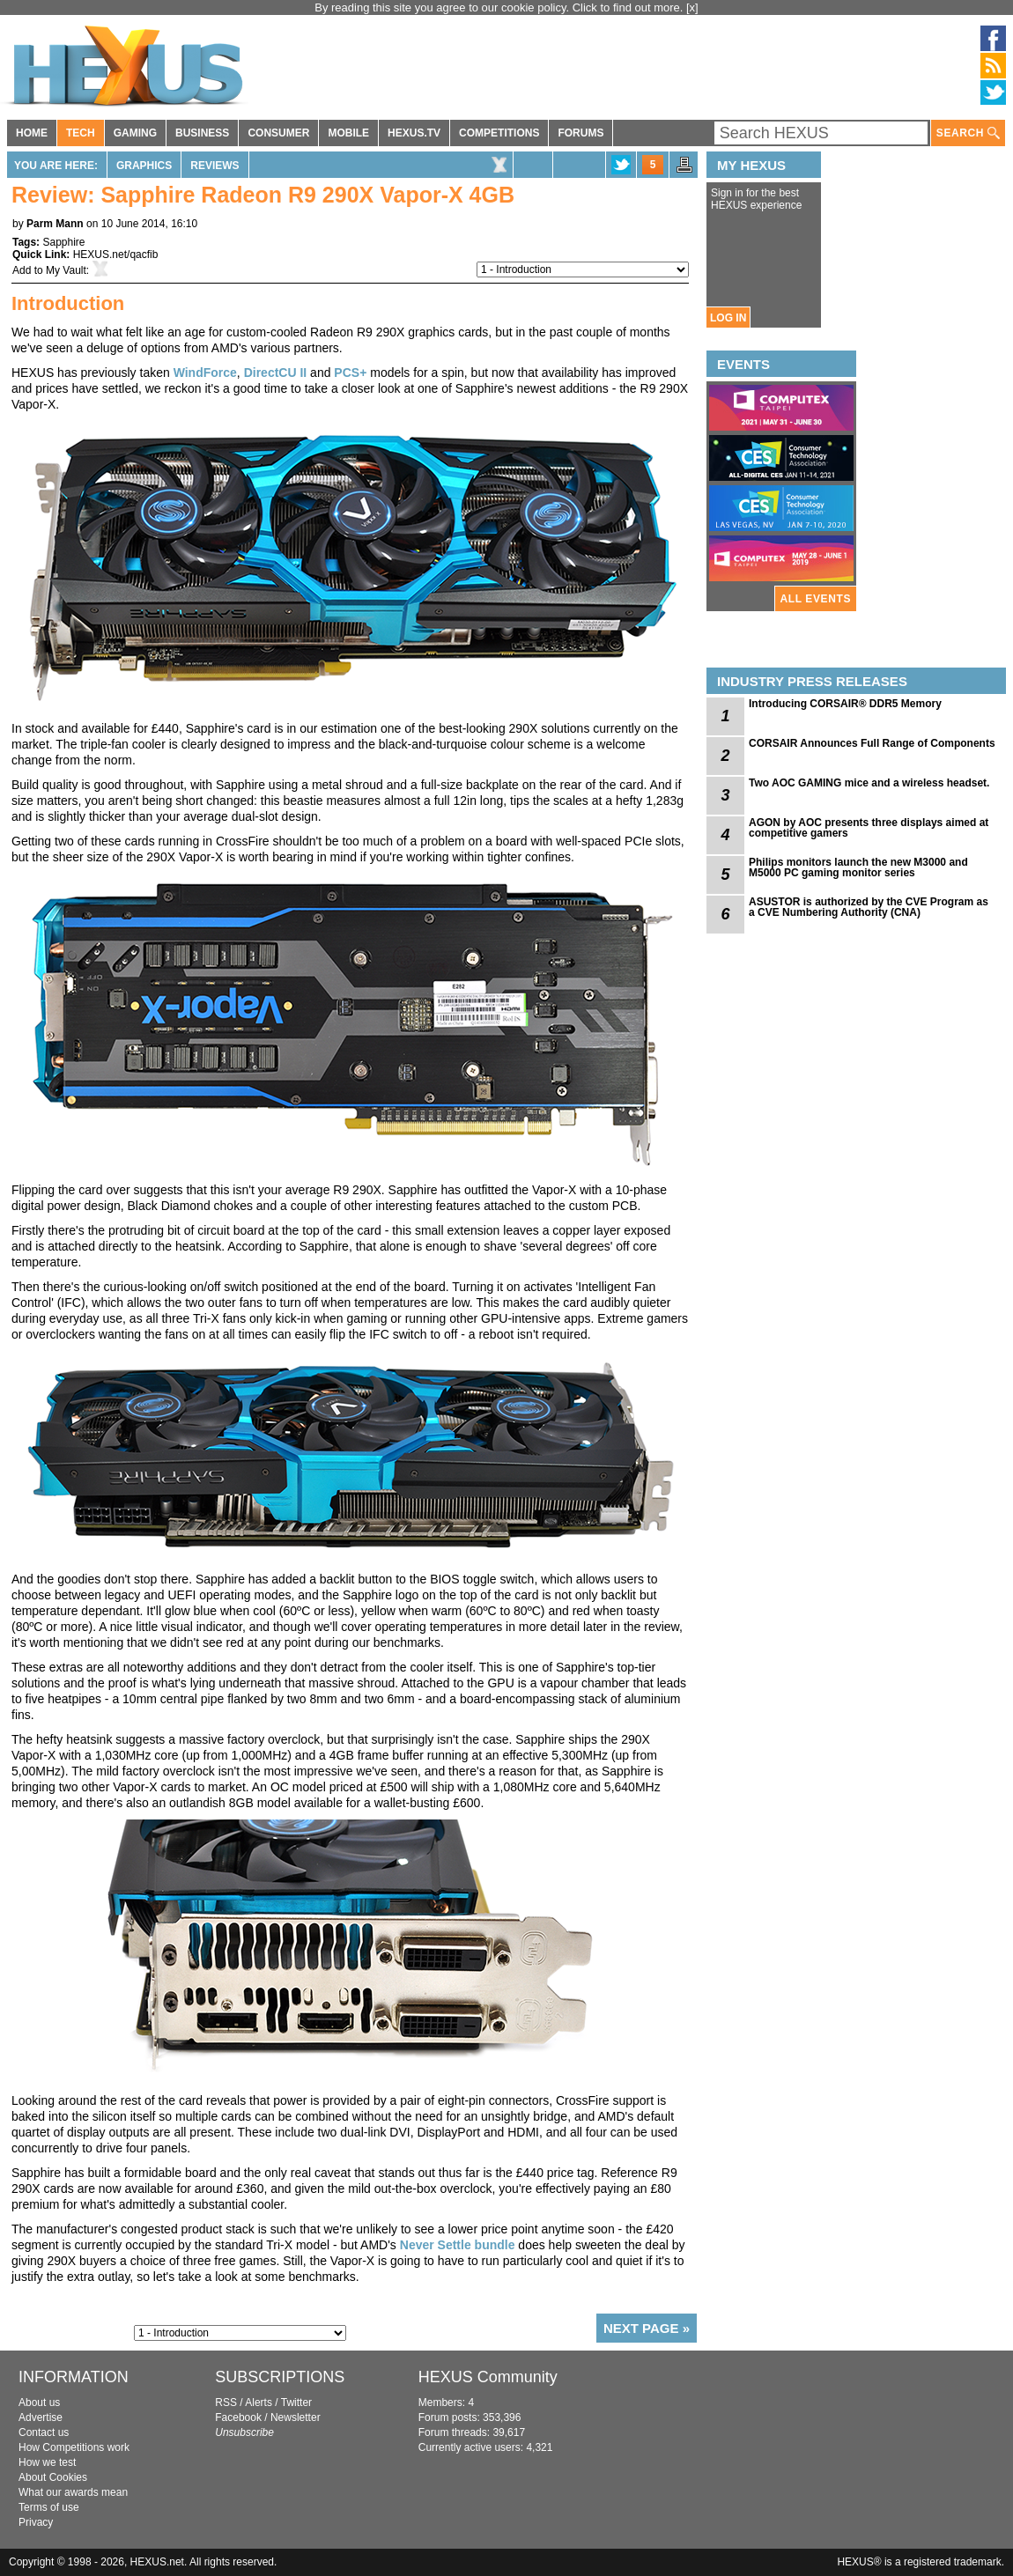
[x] (692, 7)
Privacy (35, 2522)
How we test (47, 2462)
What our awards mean (73, 2492)
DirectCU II (275, 372)
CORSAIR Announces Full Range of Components (872, 743)
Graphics (144, 165)
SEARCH (968, 133)
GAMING (135, 133)
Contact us (43, 2432)
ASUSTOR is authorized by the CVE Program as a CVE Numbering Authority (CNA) (868, 907)
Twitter (296, 2402)
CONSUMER (278, 133)
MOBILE (348, 133)
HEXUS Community (488, 2377)
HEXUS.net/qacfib (116, 254)
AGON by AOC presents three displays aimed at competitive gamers (868, 827)
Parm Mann (55, 224)
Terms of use (48, 2507)
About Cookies (52, 2477)
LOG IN (728, 318)
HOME (32, 133)
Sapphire (63, 242)
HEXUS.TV (414, 133)
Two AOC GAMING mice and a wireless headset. (869, 783)
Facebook (238, 2417)
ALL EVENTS (815, 599)
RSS (226, 2402)
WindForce (205, 372)
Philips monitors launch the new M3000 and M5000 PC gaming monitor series (858, 867)
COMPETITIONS (499, 133)
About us (39, 2402)
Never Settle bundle (457, 2245)
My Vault (66, 270)
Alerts (258, 2402)
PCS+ (350, 372)
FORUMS (580, 133)
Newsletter (295, 2417)
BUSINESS (202, 133)
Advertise (40, 2417)
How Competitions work (73, 2447)
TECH (80, 133)
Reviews (214, 165)
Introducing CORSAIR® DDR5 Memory (845, 703)
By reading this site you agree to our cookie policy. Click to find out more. (500, 7)
